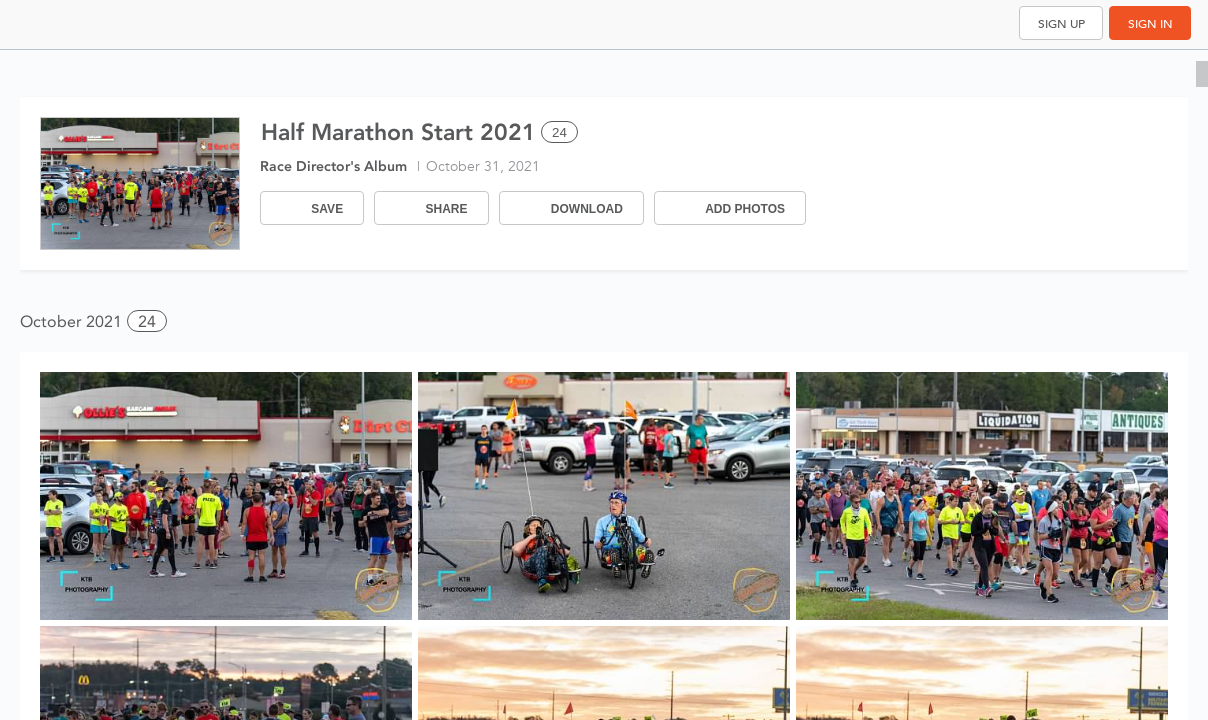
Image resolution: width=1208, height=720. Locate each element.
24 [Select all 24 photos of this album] (559, 132)
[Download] (571, 208)
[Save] (312, 208)
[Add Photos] (730, 208)
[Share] (431, 208)
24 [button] (147, 321)
